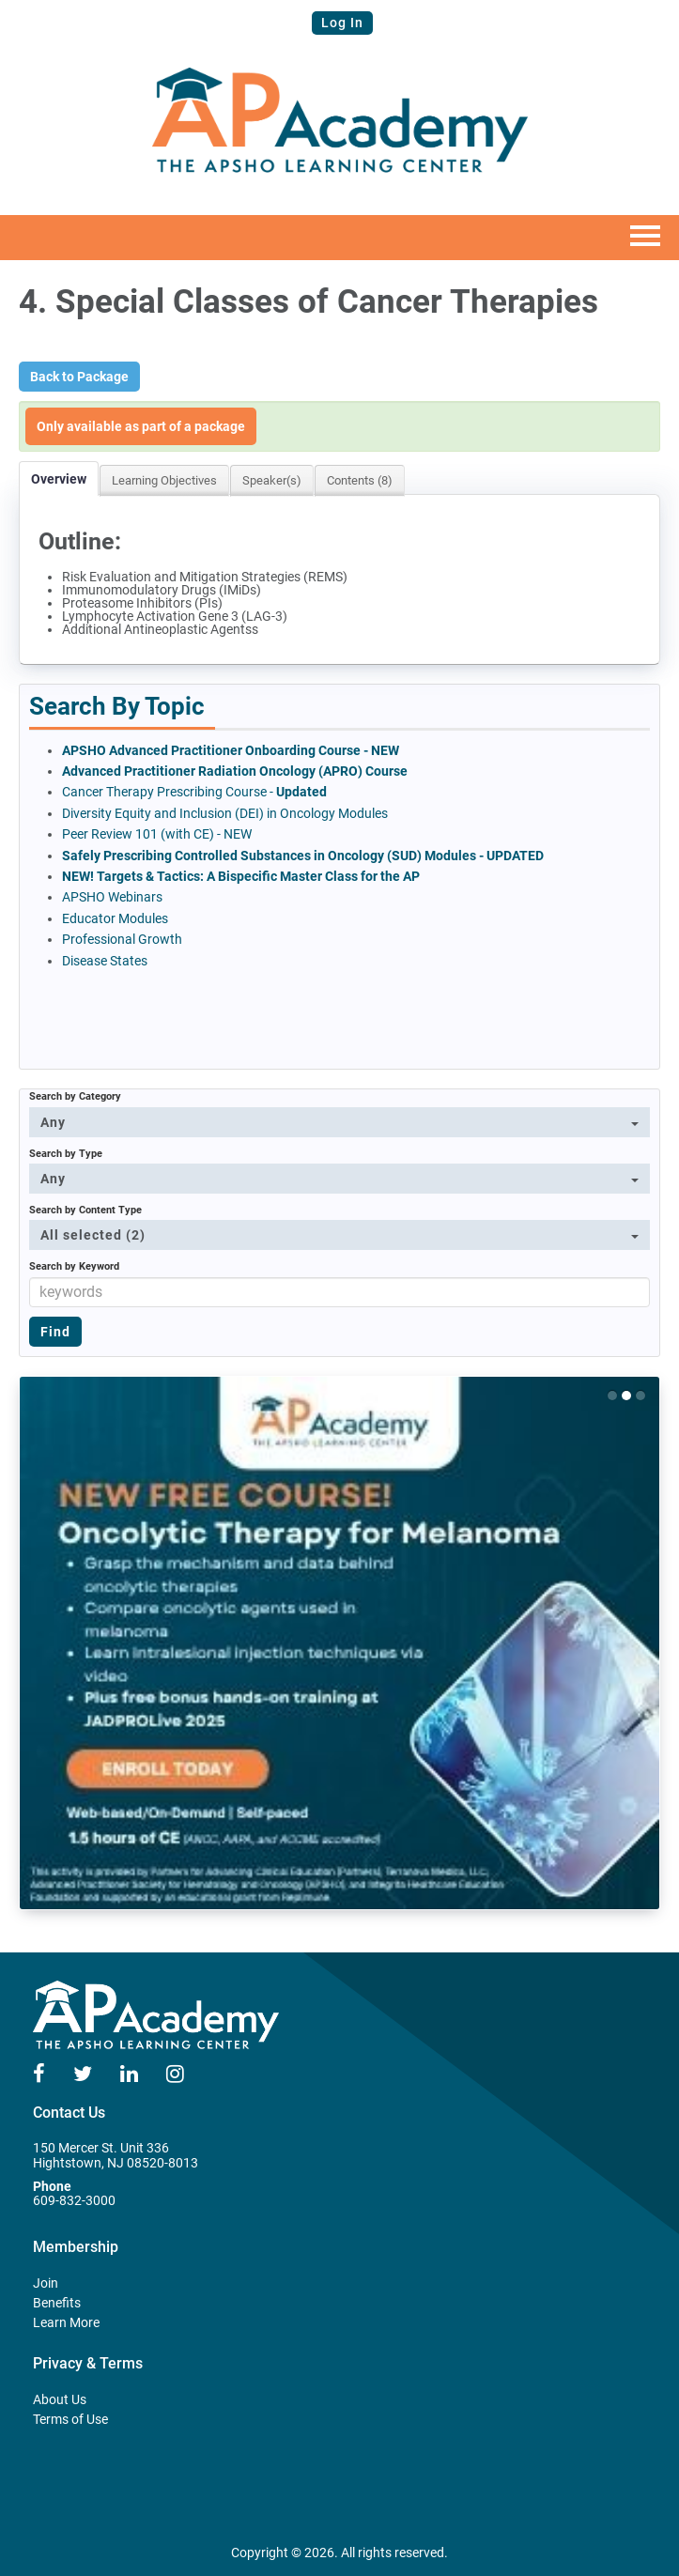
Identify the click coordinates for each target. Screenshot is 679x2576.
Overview (58, 478)
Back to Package (79, 376)
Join (45, 2283)
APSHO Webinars (112, 896)
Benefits (57, 2302)
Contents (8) (360, 480)
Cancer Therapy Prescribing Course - (194, 791)
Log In (342, 22)
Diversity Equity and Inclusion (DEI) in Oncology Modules (225, 813)
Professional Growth (123, 939)
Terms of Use (70, 2419)
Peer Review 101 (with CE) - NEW (157, 833)
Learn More (66, 2322)
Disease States (104, 960)
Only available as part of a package (141, 426)
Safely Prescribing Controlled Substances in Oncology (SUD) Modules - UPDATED (303, 855)
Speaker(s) (271, 480)
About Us (59, 2399)
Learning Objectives (164, 480)
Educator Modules (115, 918)
